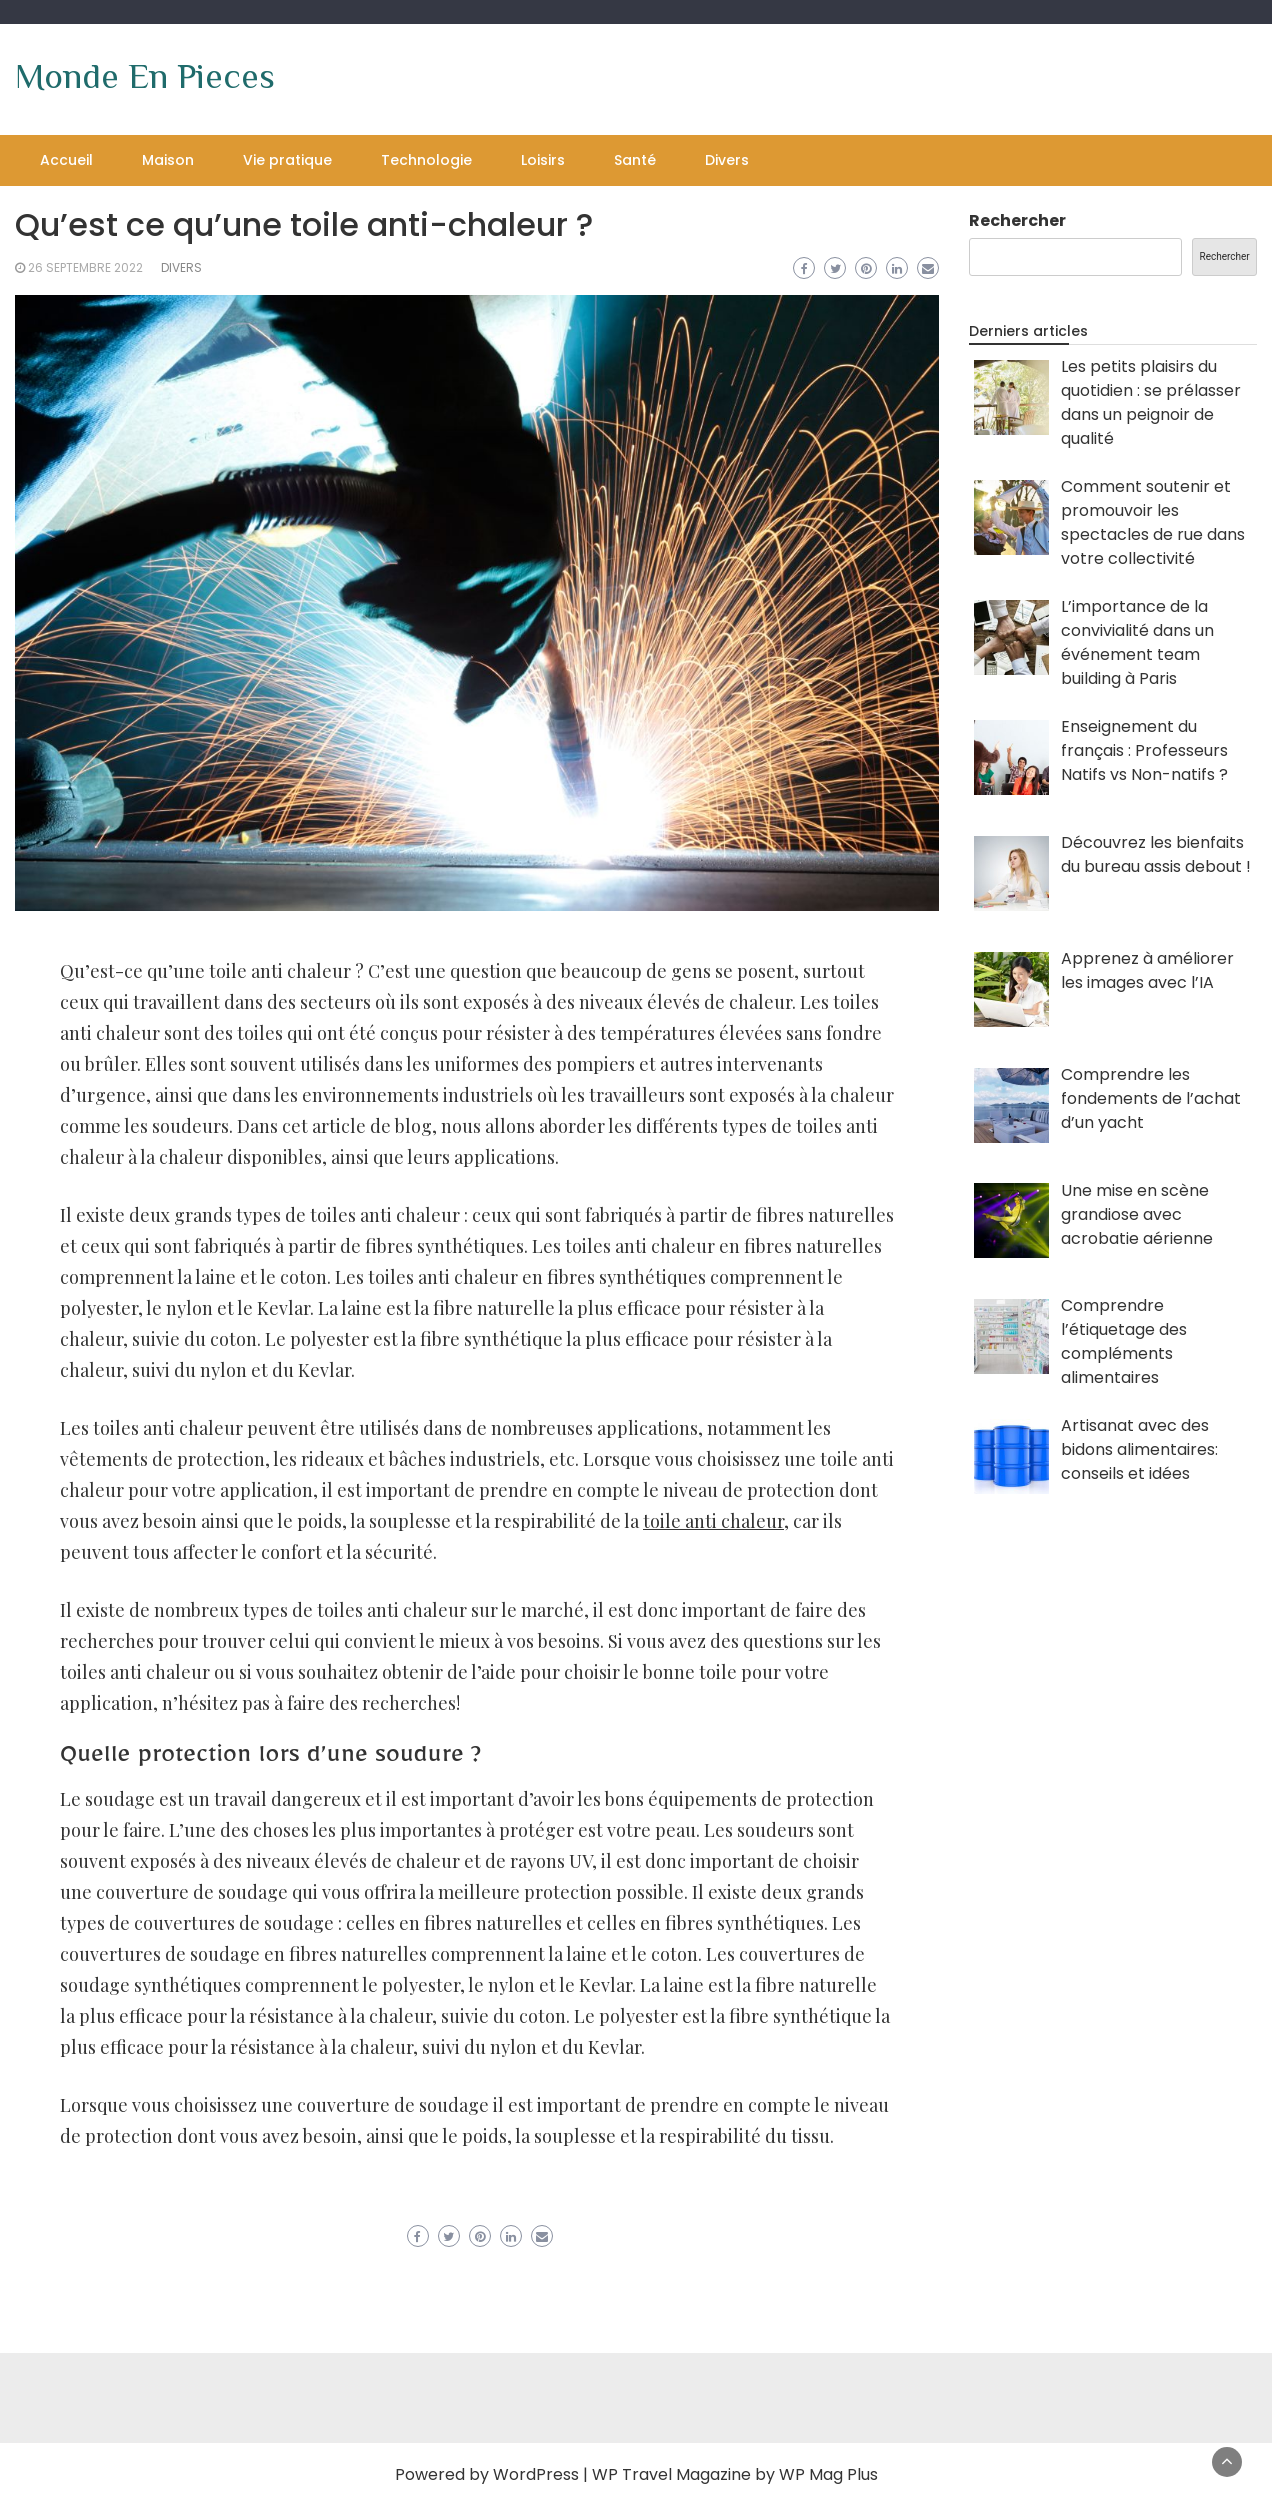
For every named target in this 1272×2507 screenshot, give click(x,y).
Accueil (66, 160)
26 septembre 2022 (85, 267)
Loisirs (543, 160)
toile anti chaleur (713, 1521)
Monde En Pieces (145, 76)
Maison (168, 160)
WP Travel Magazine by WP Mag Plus (735, 2474)
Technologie (426, 160)
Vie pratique (287, 160)
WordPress (536, 2474)
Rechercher (1017, 220)
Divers (727, 160)
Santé (635, 160)
